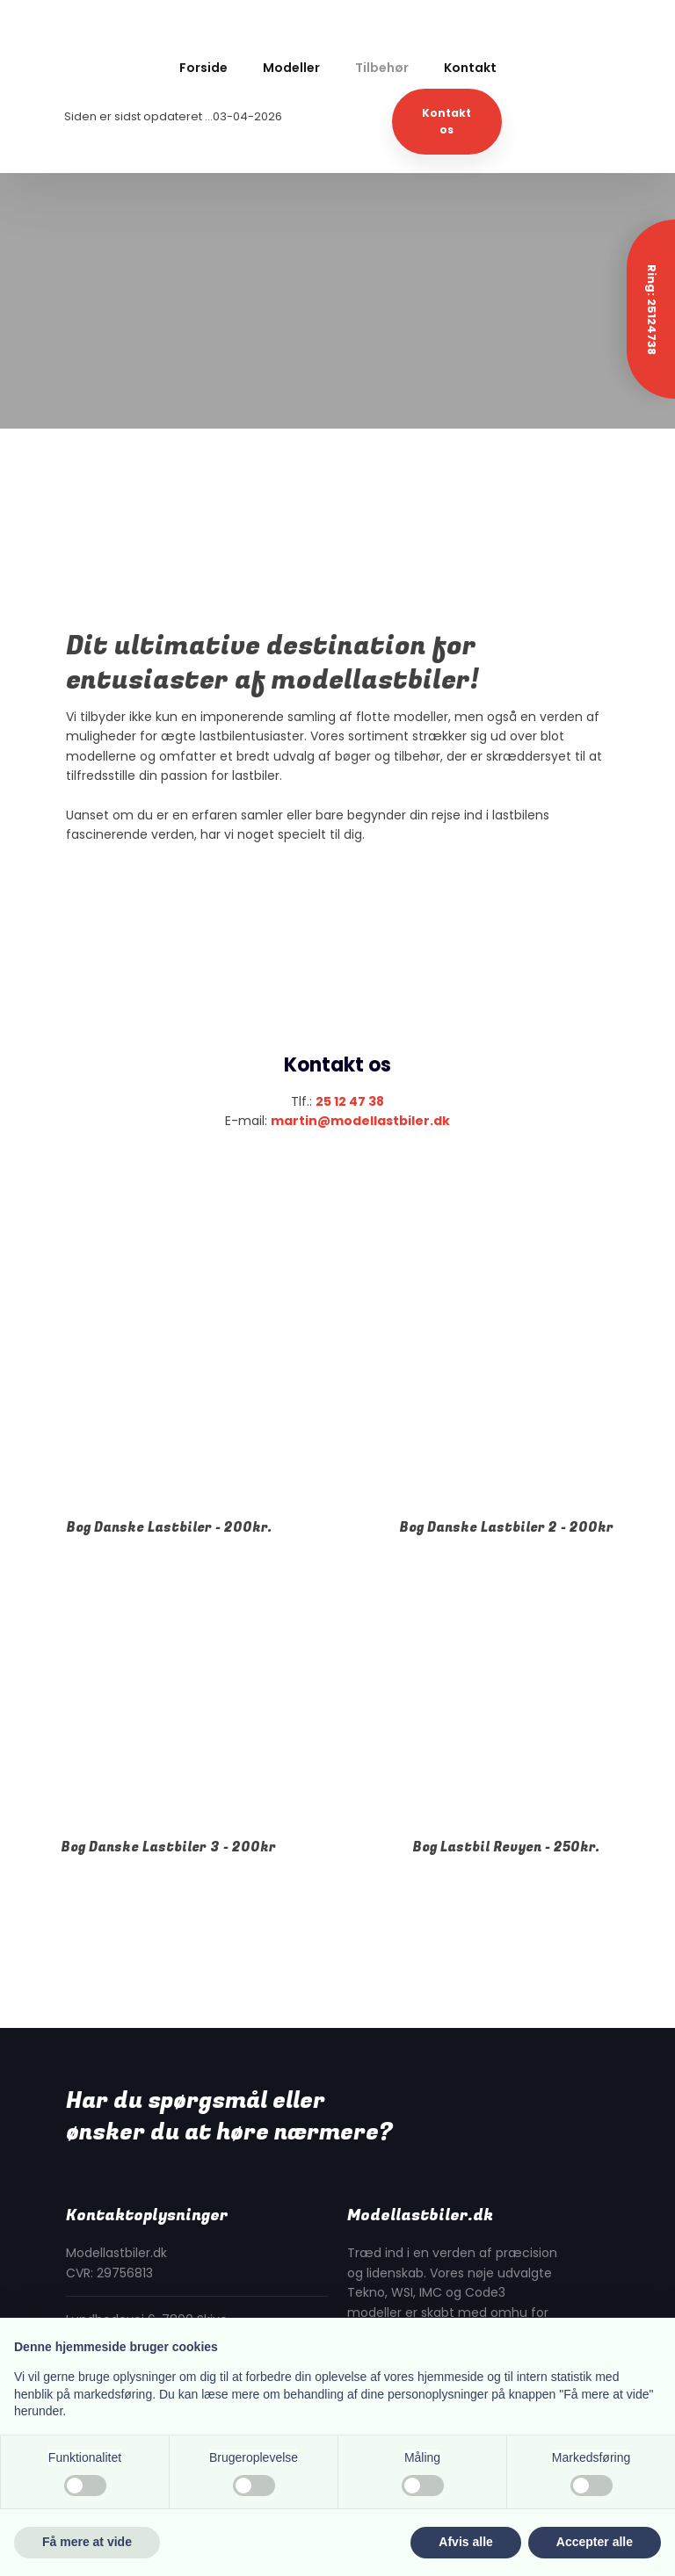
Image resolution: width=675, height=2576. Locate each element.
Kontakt (470, 67)
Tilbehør (382, 67)
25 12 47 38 (350, 1101)
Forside (203, 67)
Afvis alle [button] (465, 2542)
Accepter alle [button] (594, 2542)
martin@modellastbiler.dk (360, 1120)
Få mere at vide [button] (87, 2542)
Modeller (291, 67)
